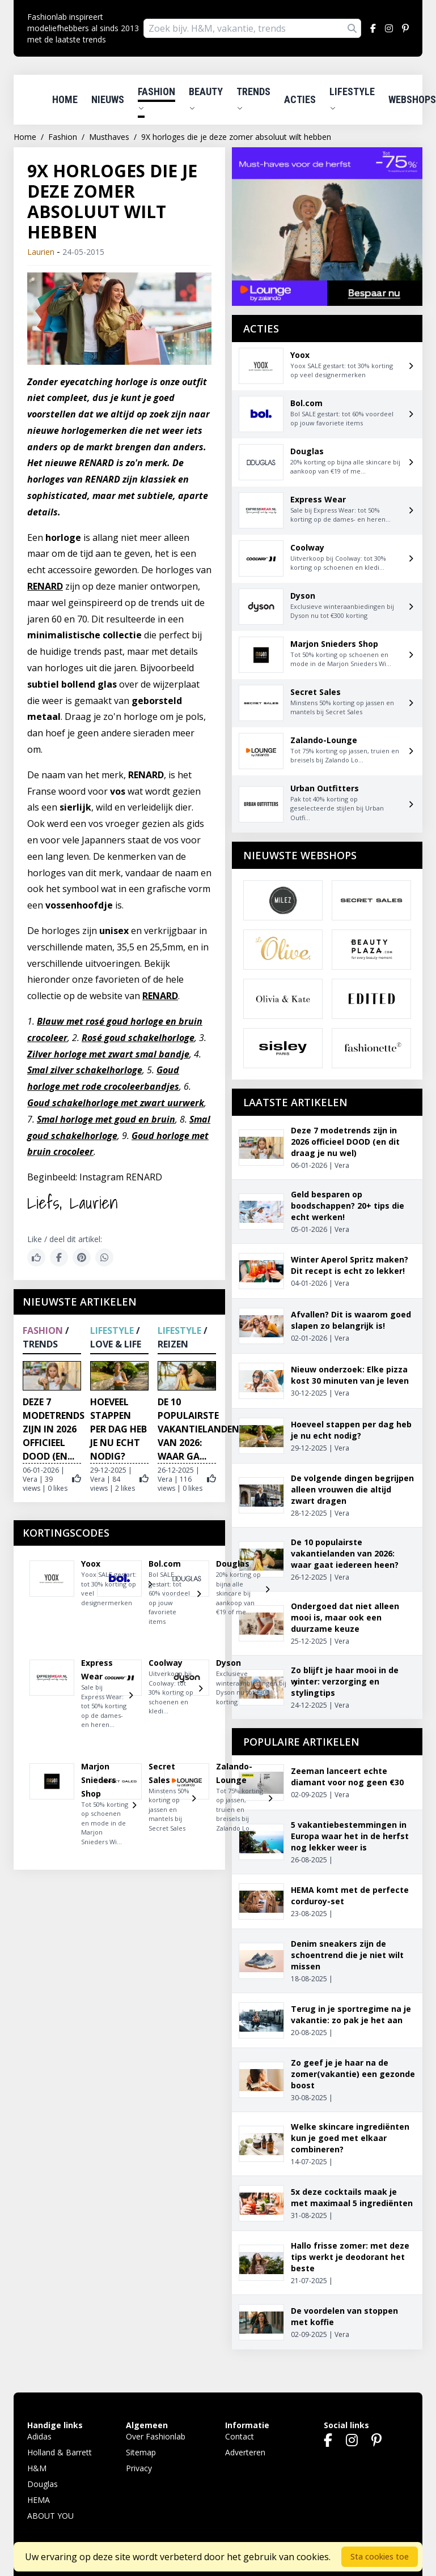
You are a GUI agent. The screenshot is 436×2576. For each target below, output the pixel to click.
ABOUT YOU (50, 2515)
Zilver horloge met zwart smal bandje (108, 1054)
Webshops (412, 99)
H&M (36, 2468)
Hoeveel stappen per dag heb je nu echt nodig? (118, 1429)
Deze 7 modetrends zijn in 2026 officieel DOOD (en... (53, 1429)
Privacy (139, 2468)
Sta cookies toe (379, 2556)
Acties (300, 99)
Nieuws (107, 99)
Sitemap (141, 2452)
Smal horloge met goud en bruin (106, 1119)
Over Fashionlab (155, 2436)
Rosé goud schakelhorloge (138, 1037)
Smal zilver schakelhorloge (84, 1070)
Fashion (156, 99)
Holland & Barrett (59, 2452)
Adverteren (245, 2452)
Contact (239, 2436)
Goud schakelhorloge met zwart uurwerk (115, 1103)
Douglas (42, 2484)
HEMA (38, 2499)
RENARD (45, 586)
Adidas (39, 2436)
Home (65, 99)
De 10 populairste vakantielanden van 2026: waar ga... (198, 1429)
